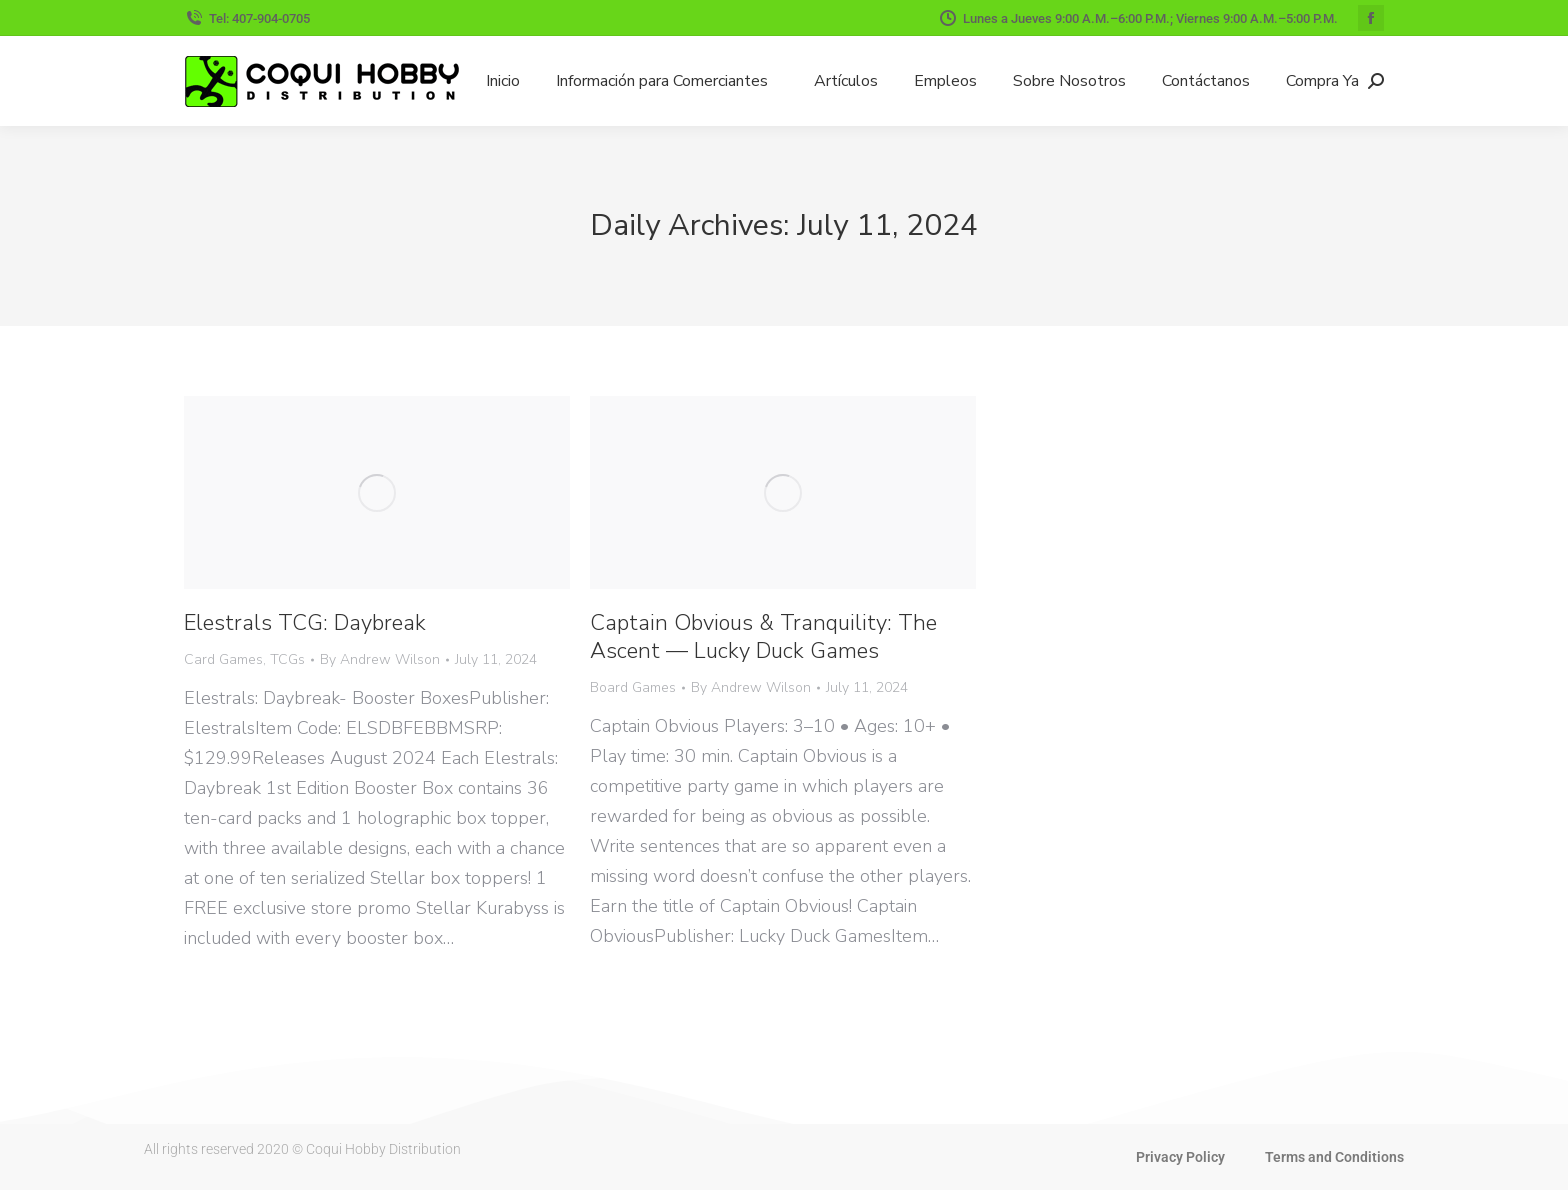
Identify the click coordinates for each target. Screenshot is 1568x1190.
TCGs (287, 659)
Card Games (223, 659)
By (380, 659)
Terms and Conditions (1334, 1157)
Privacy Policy (1180, 1157)
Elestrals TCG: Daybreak (305, 623)
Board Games (633, 687)
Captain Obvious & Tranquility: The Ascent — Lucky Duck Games (763, 637)
